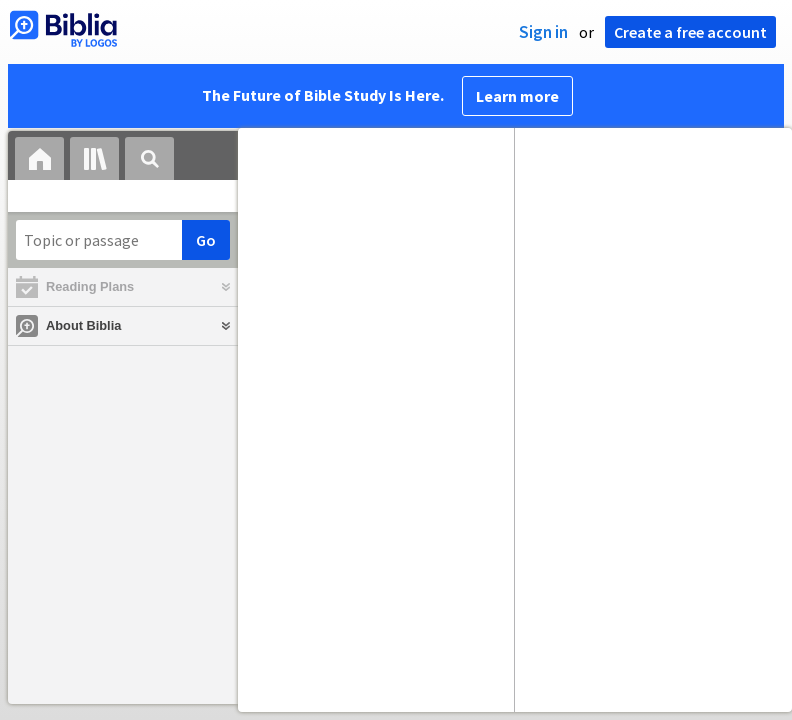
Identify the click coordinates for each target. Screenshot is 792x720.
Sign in (543, 32)
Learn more (517, 96)
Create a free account (690, 32)
